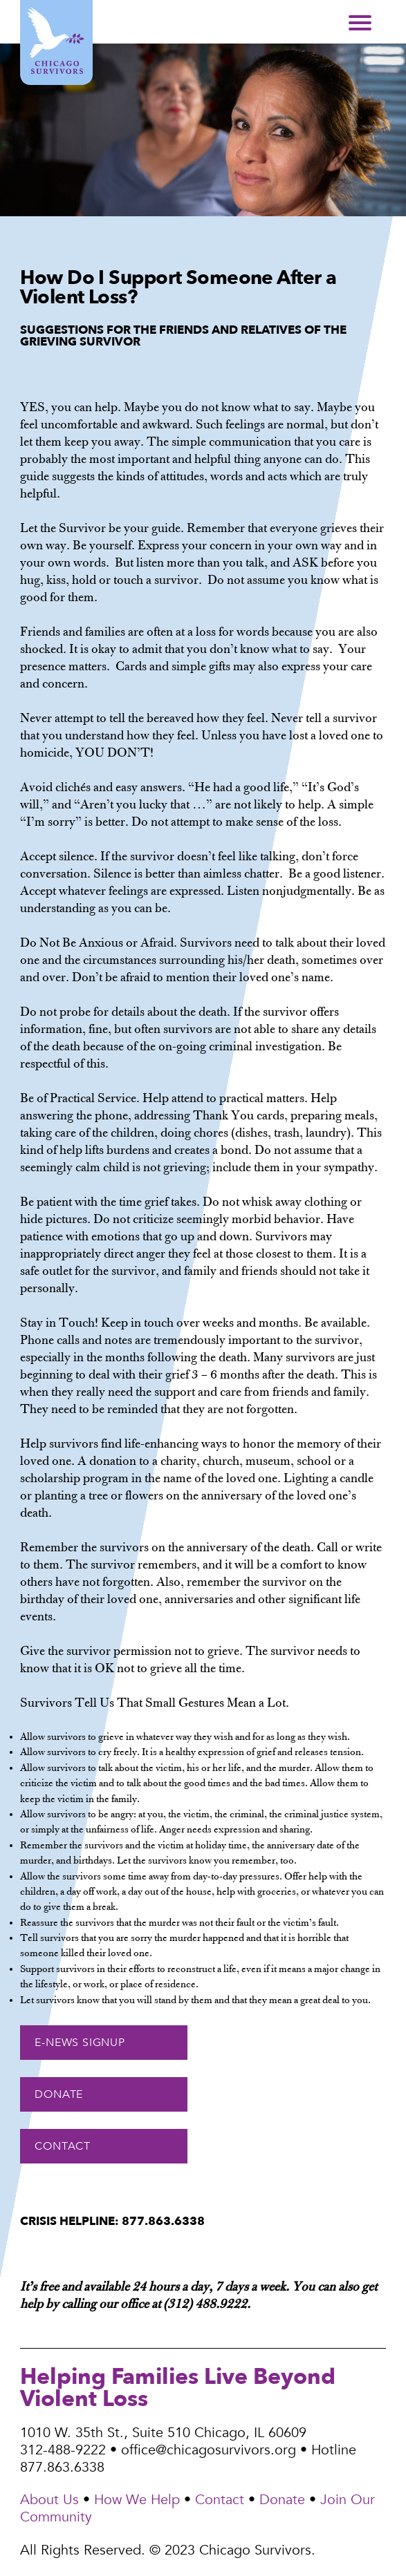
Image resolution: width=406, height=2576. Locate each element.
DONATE (59, 2094)
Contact (219, 2499)
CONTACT (63, 2146)
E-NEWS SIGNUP (79, 2042)
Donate (282, 2499)
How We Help (137, 2499)
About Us (49, 2499)
